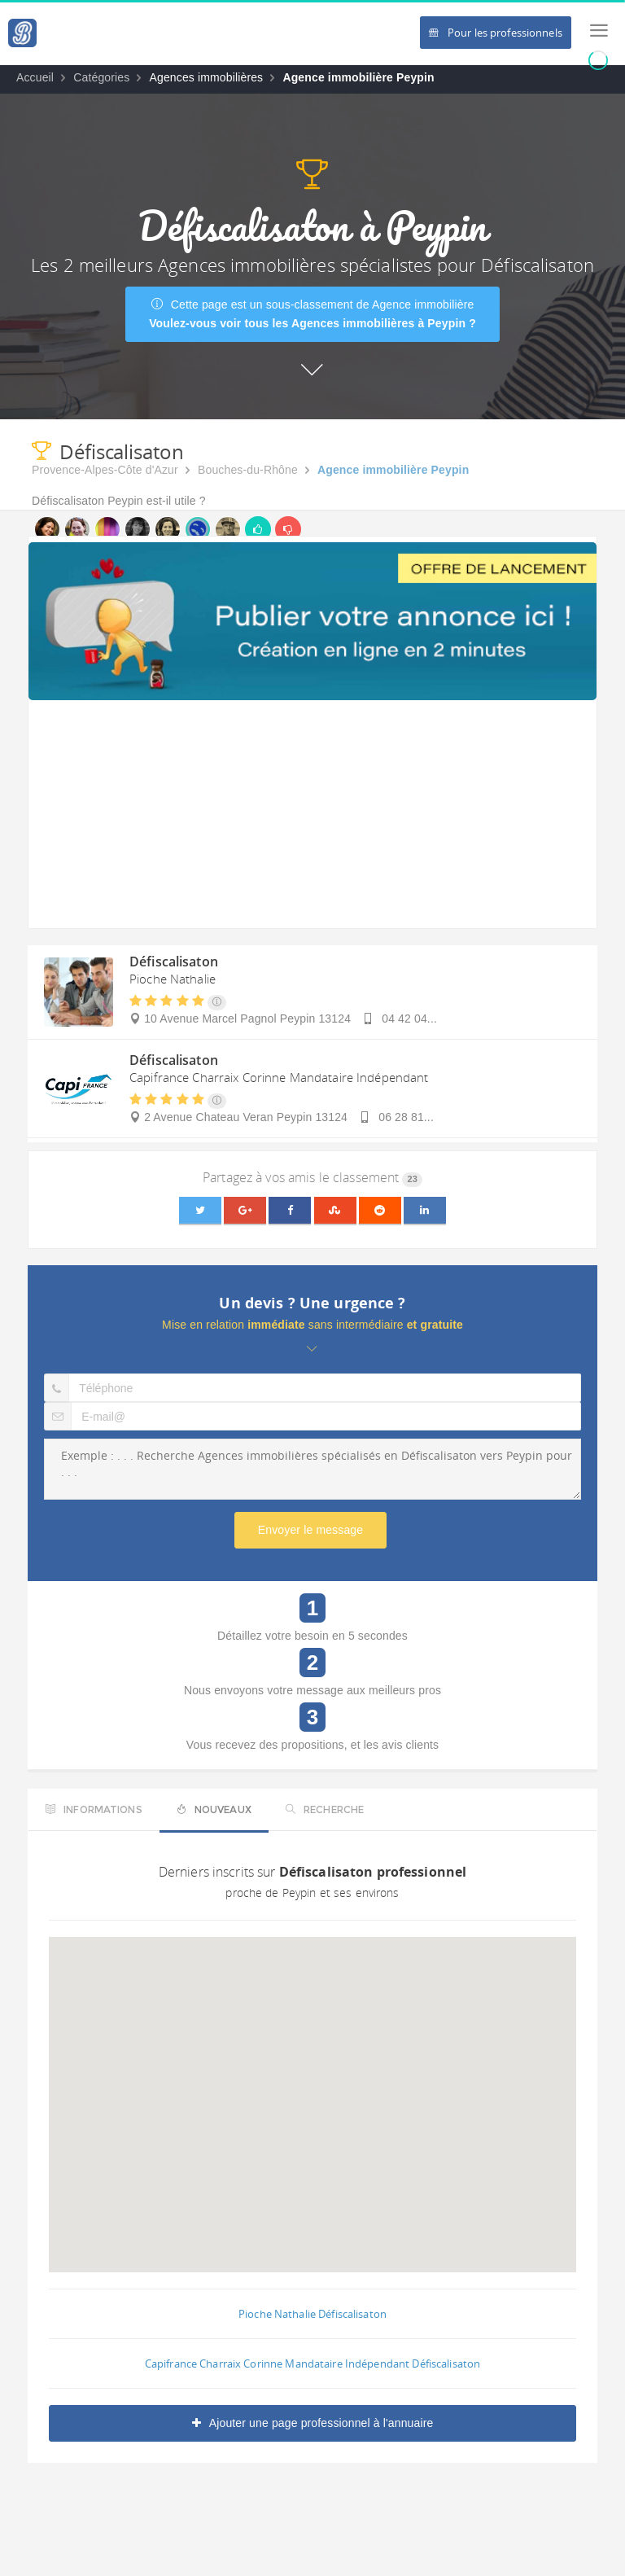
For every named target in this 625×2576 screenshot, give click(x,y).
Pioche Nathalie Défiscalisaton (312, 2314)
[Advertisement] (312, 814)
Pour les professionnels (495, 32)
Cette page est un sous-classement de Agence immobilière (312, 314)
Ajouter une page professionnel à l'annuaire (313, 2422)
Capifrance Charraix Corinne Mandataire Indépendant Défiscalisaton (312, 2363)
